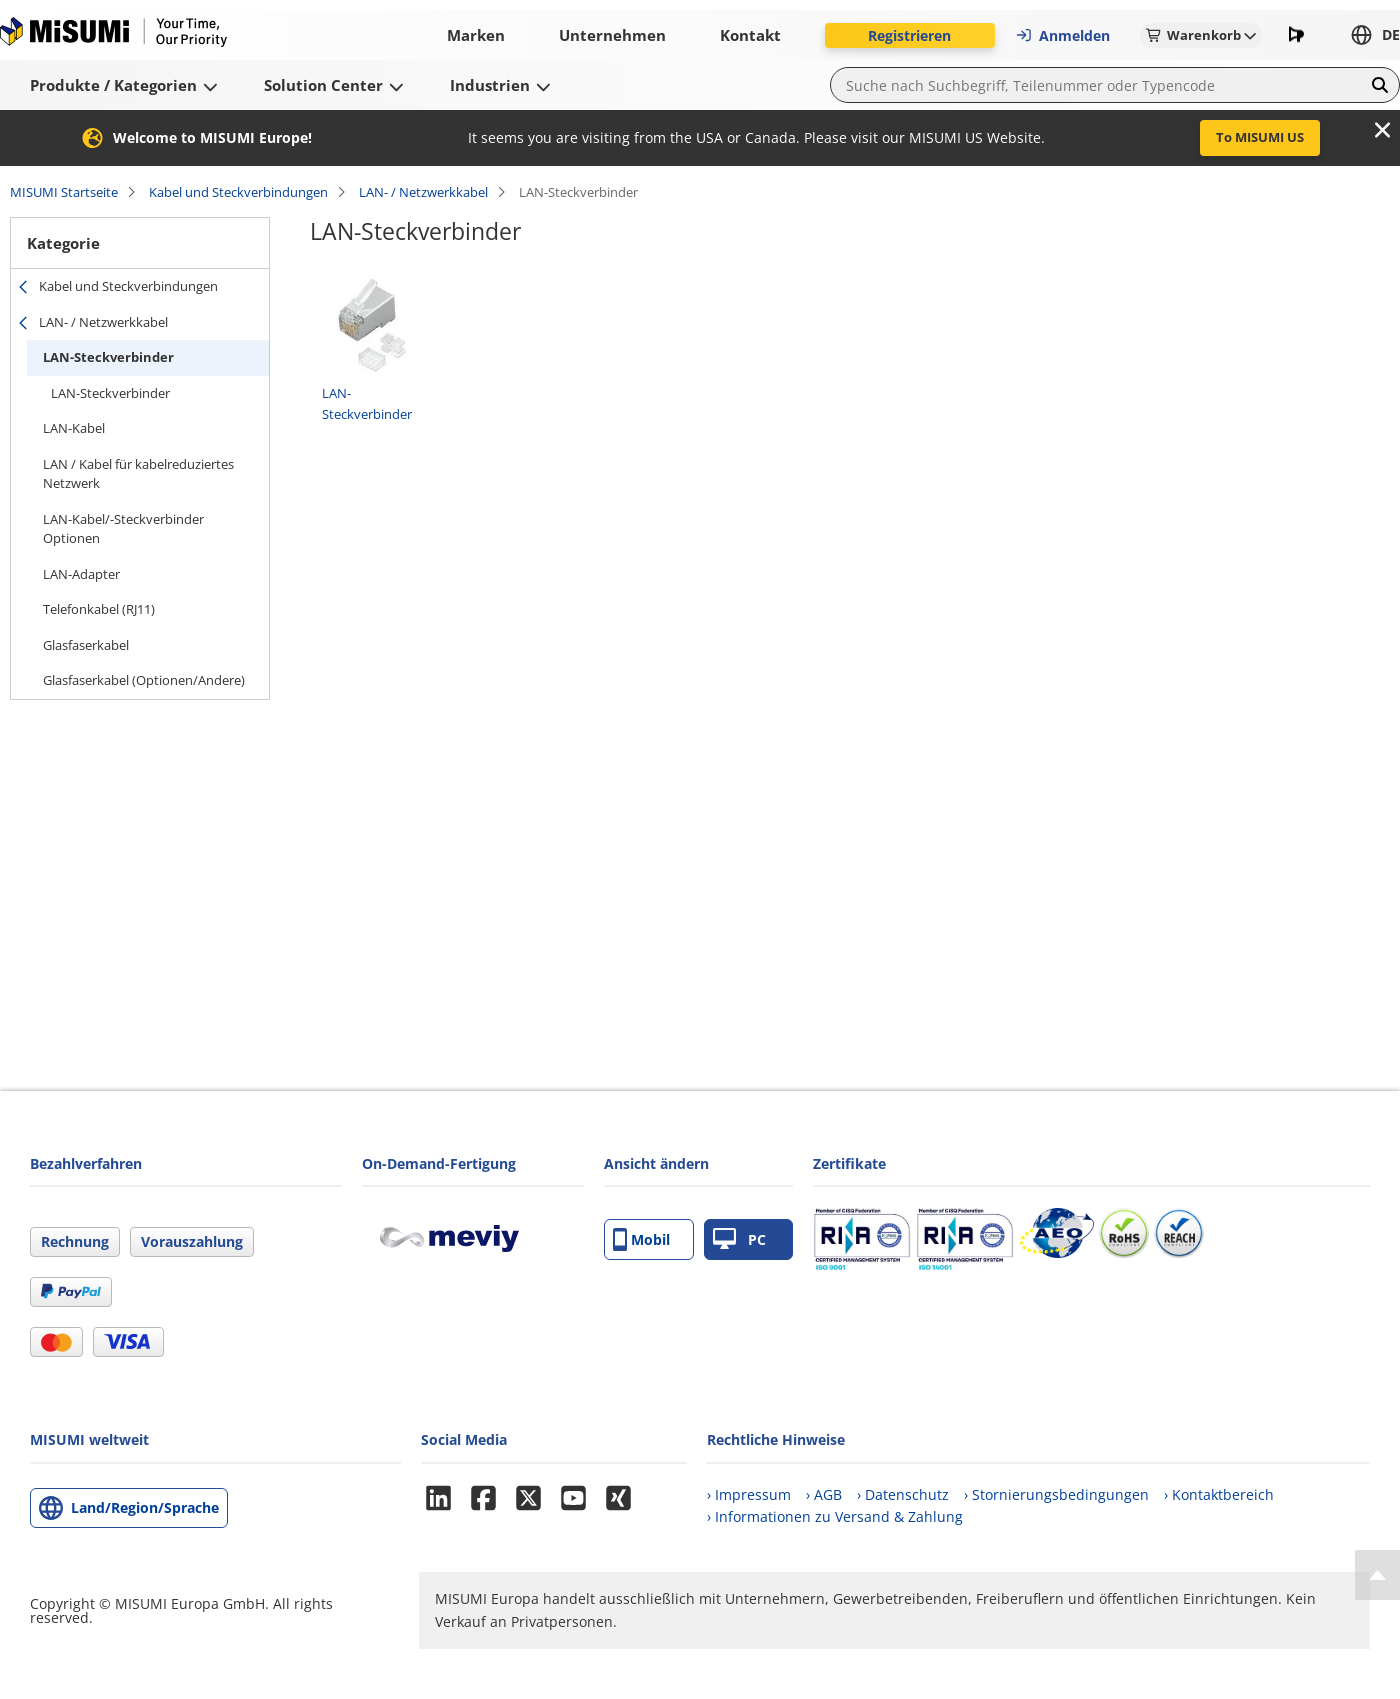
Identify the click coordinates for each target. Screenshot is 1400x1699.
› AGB (824, 1494)
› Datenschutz (903, 1494)
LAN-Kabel (74, 428)
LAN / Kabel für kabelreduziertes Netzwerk (138, 474)
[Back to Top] (1377, 1575)
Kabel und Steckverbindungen (238, 192)
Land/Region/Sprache (145, 1507)
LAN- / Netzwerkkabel (423, 192)
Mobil (641, 1239)
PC (739, 1239)
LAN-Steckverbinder (108, 357)
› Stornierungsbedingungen (1056, 1494)
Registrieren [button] (909, 35)
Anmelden (1062, 35)
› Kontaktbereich (1219, 1494)
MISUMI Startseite (64, 192)
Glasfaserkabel (86, 645)
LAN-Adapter (81, 574)
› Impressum (749, 1494)
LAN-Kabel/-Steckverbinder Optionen (123, 529)
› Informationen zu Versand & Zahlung (835, 1516)
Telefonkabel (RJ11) (99, 609)
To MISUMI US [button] (1260, 137)
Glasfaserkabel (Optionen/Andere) (144, 680)
